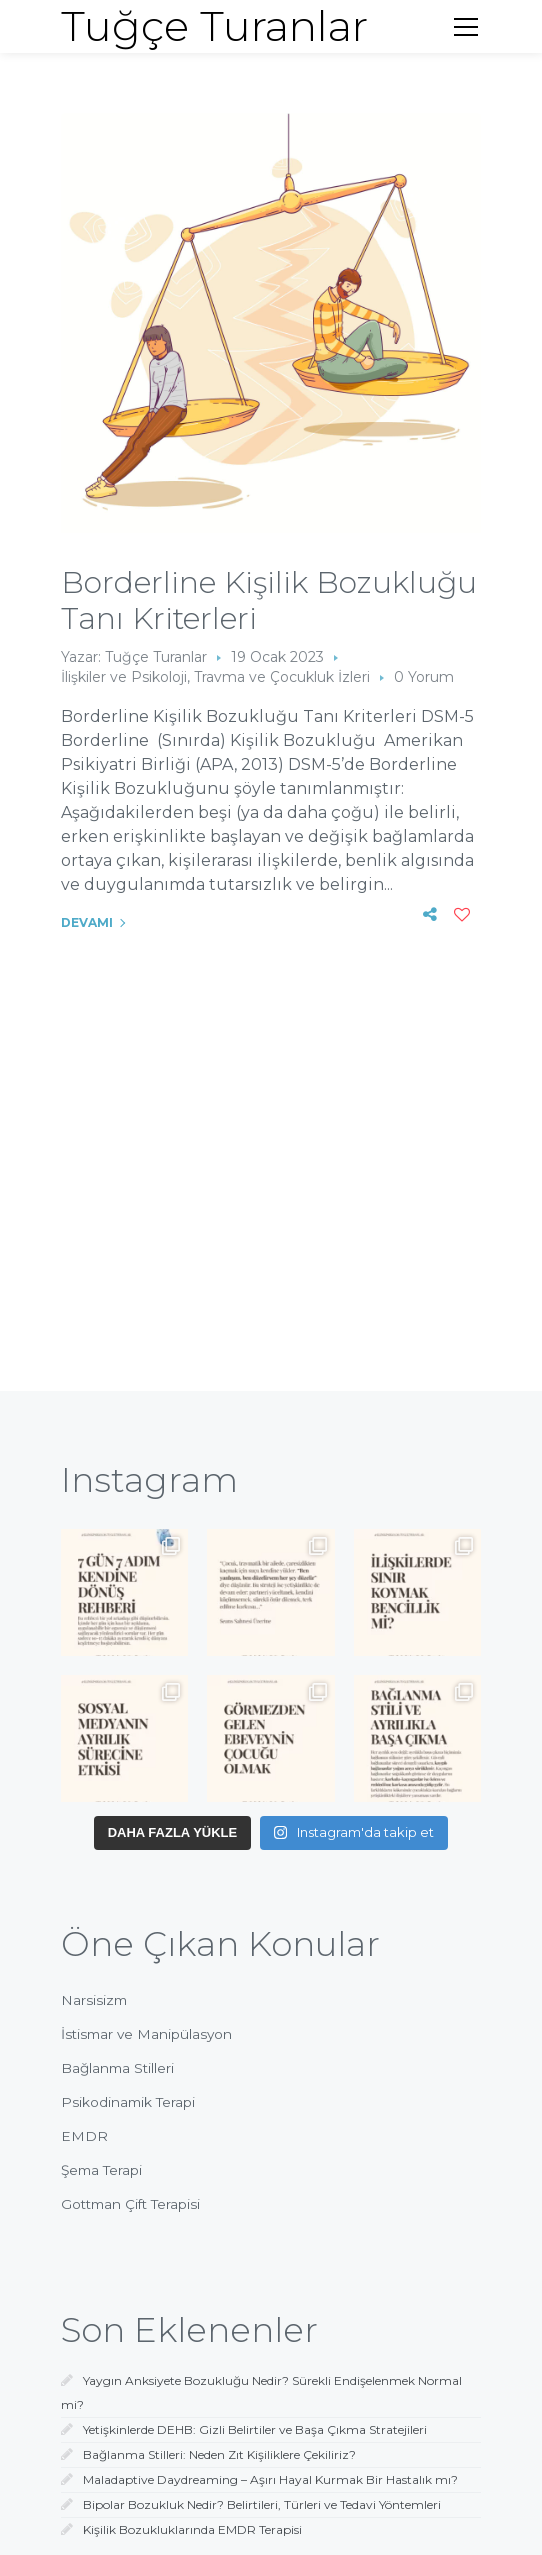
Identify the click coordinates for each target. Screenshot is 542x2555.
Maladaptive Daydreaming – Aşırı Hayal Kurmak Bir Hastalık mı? (270, 2479)
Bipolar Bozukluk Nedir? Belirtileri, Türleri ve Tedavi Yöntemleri (262, 2504)
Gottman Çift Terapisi (130, 2204)
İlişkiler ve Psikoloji (124, 677)
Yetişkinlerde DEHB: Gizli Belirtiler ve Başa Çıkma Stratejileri (255, 2429)
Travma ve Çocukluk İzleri (282, 677)
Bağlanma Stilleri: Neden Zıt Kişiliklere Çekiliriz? (219, 2454)
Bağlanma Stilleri (117, 2068)
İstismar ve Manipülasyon (146, 2034)
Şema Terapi (101, 2170)
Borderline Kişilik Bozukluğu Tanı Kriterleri (269, 600)
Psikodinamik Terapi (128, 2102)
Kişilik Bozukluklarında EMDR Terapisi (192, 2529)
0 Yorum (424, 677)
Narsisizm (94, 2000)
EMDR (84, 2136)
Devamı (87, 922)
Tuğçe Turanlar (156, 657)
